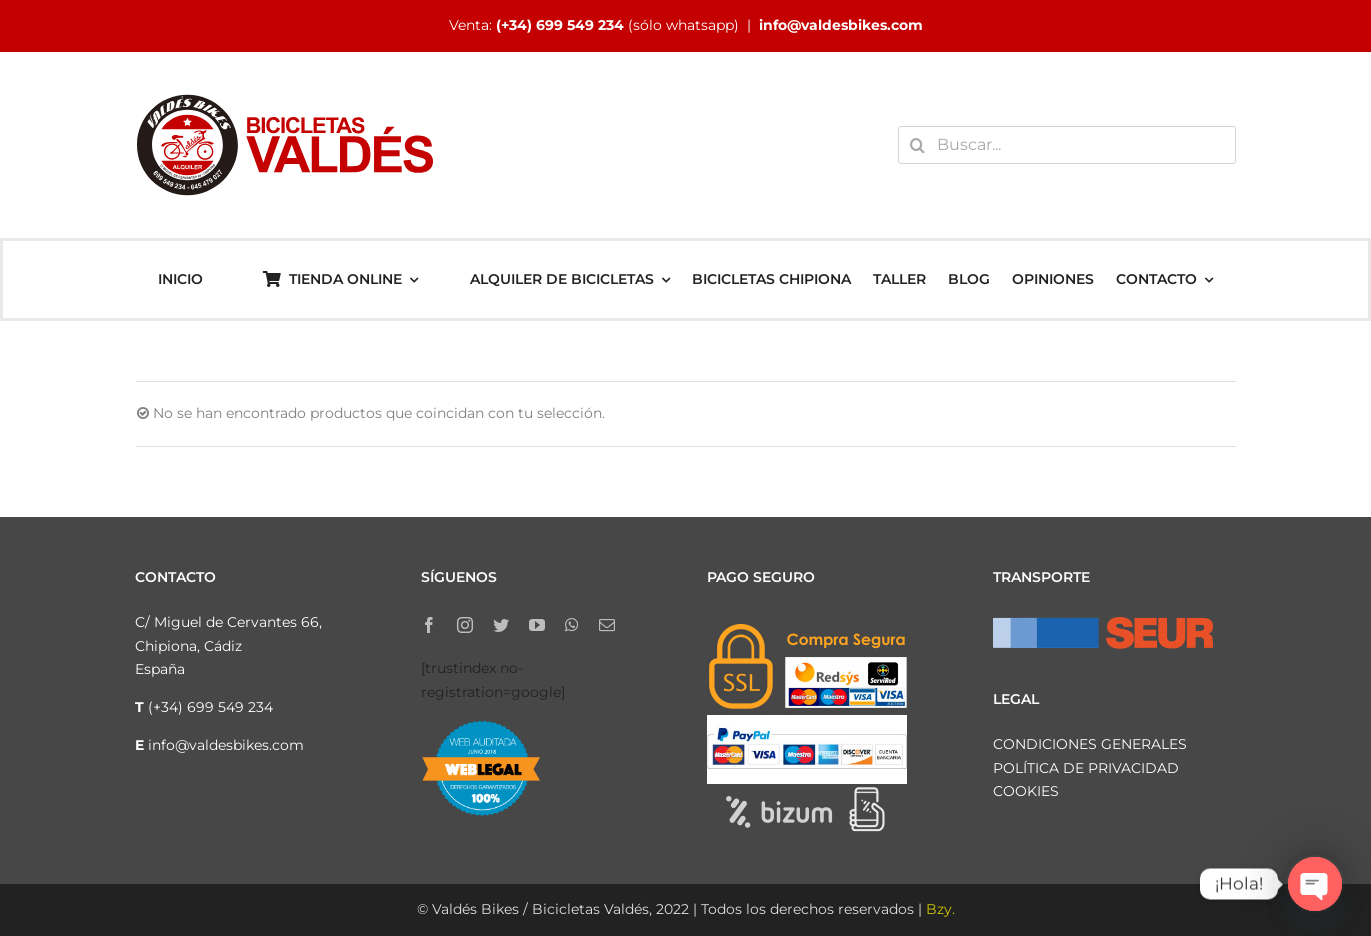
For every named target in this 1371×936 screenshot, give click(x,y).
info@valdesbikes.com (841, 25)
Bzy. (940, 909)
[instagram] (465, 625)
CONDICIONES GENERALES (1090, 744)
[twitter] (501, 625)
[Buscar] (917, 145)
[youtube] (537, 625)
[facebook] (429, 625)
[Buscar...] (1066, 145)
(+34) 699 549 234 (560, 25)
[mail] (607, 625)
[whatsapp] (572, 625)
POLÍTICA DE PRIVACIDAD (1086, 768)
